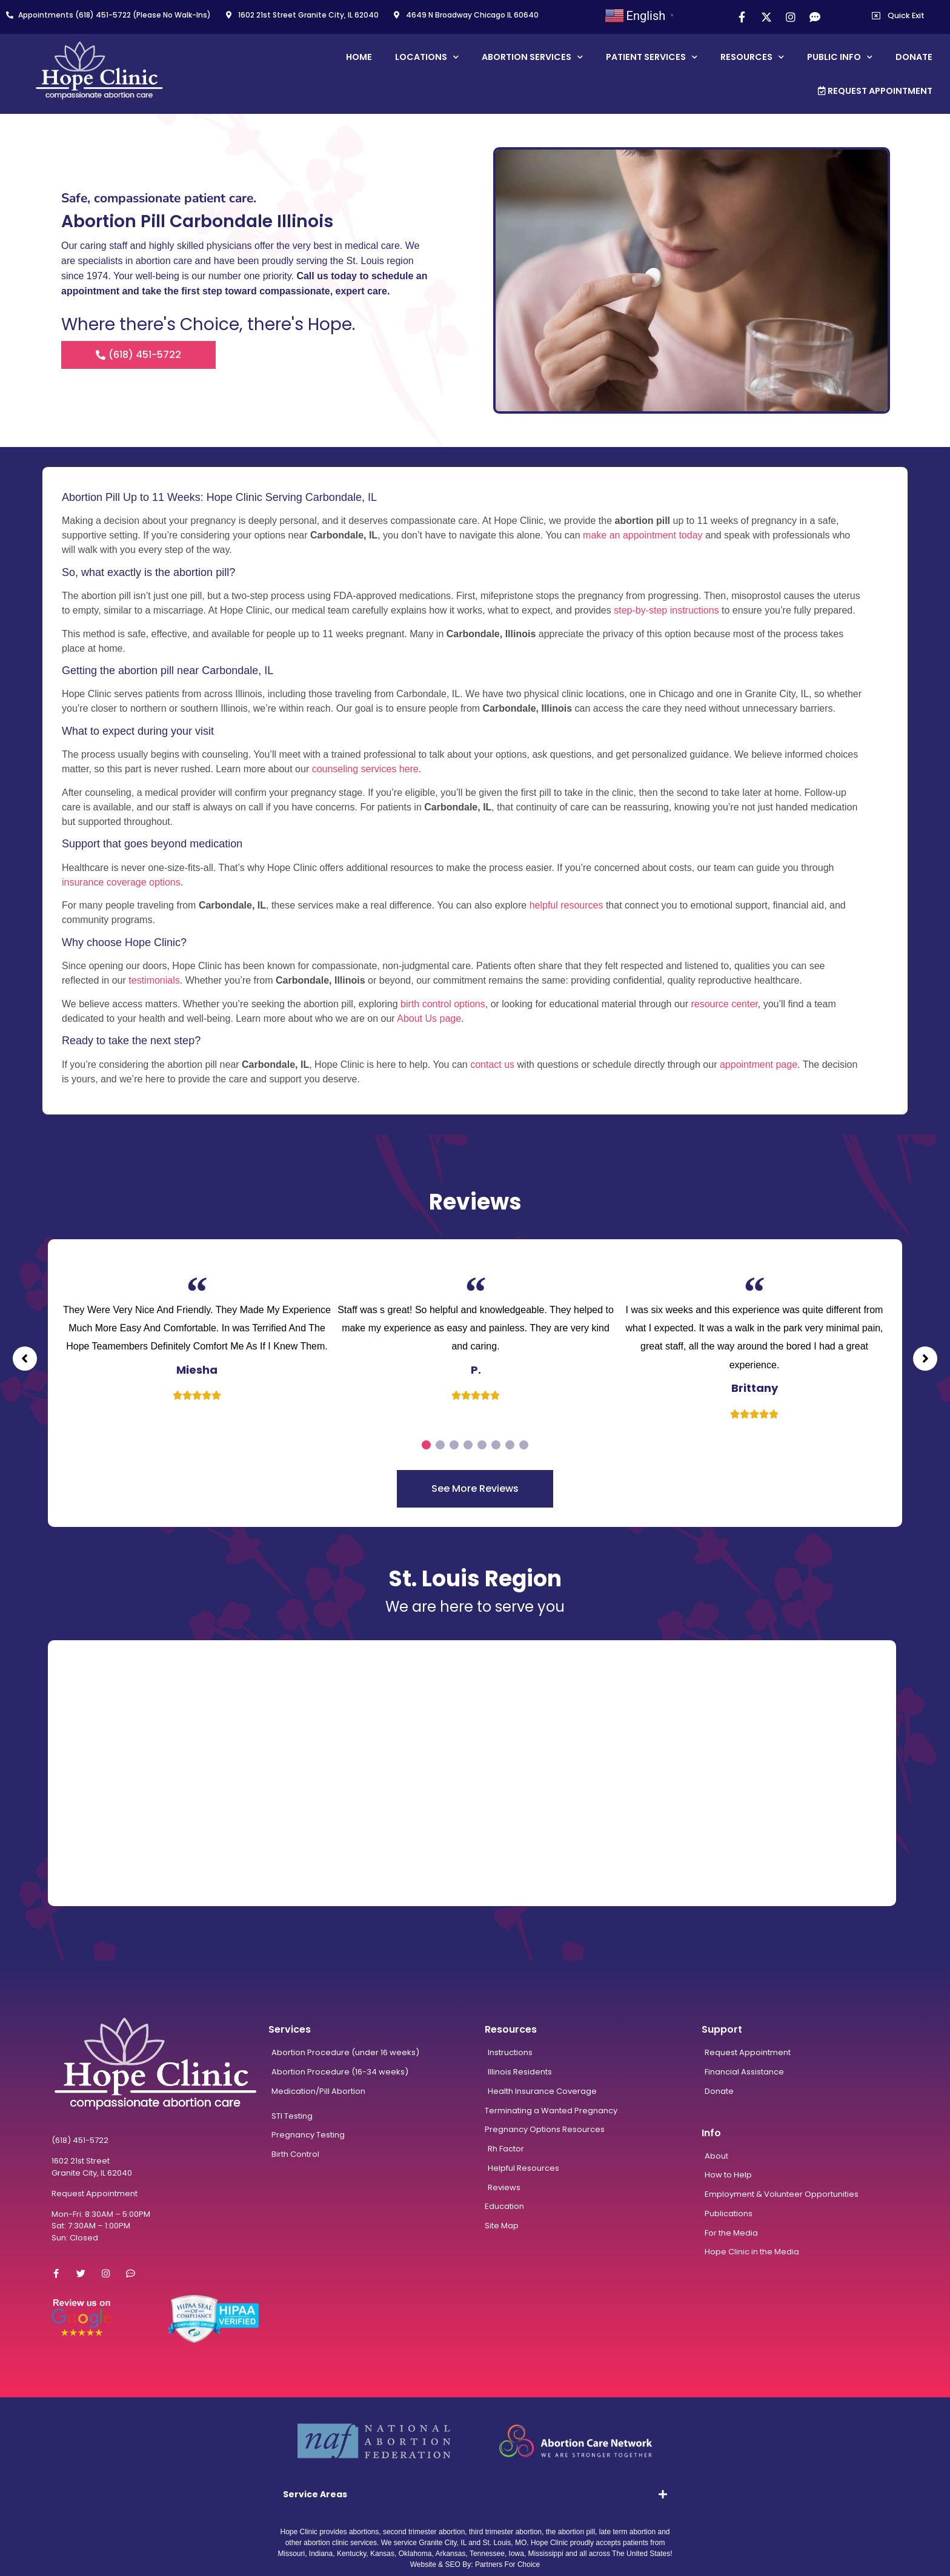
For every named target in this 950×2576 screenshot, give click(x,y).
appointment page (758, 1064)
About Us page (429, 1018)
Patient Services (651, 57)
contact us (492, 1064)
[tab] (475, 2494)
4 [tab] (468, 1444)
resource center (724, 1004)
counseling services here (365, 769)
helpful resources (566, 905)
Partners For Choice (507, 2564)
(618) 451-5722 (79, 2140)
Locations (427, 57)
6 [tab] (495, 1444)
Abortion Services (532, 57)
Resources (752, 57)
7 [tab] (509, 1444)
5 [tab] (482, 1444)
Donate (913, 57)
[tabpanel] (197, 1332)
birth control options (442, 1004)
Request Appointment (875, 91)
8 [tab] (523, 1444)
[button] (20, 1358)
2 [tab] (440, 1444)
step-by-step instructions (666, 610)
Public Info (839, 57)
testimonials (153, 980)
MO (520, 2542)
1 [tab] (426, 1444)
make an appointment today (642, 535)
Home (359, 57)
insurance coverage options (121, 882)
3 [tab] (454, 1444)
